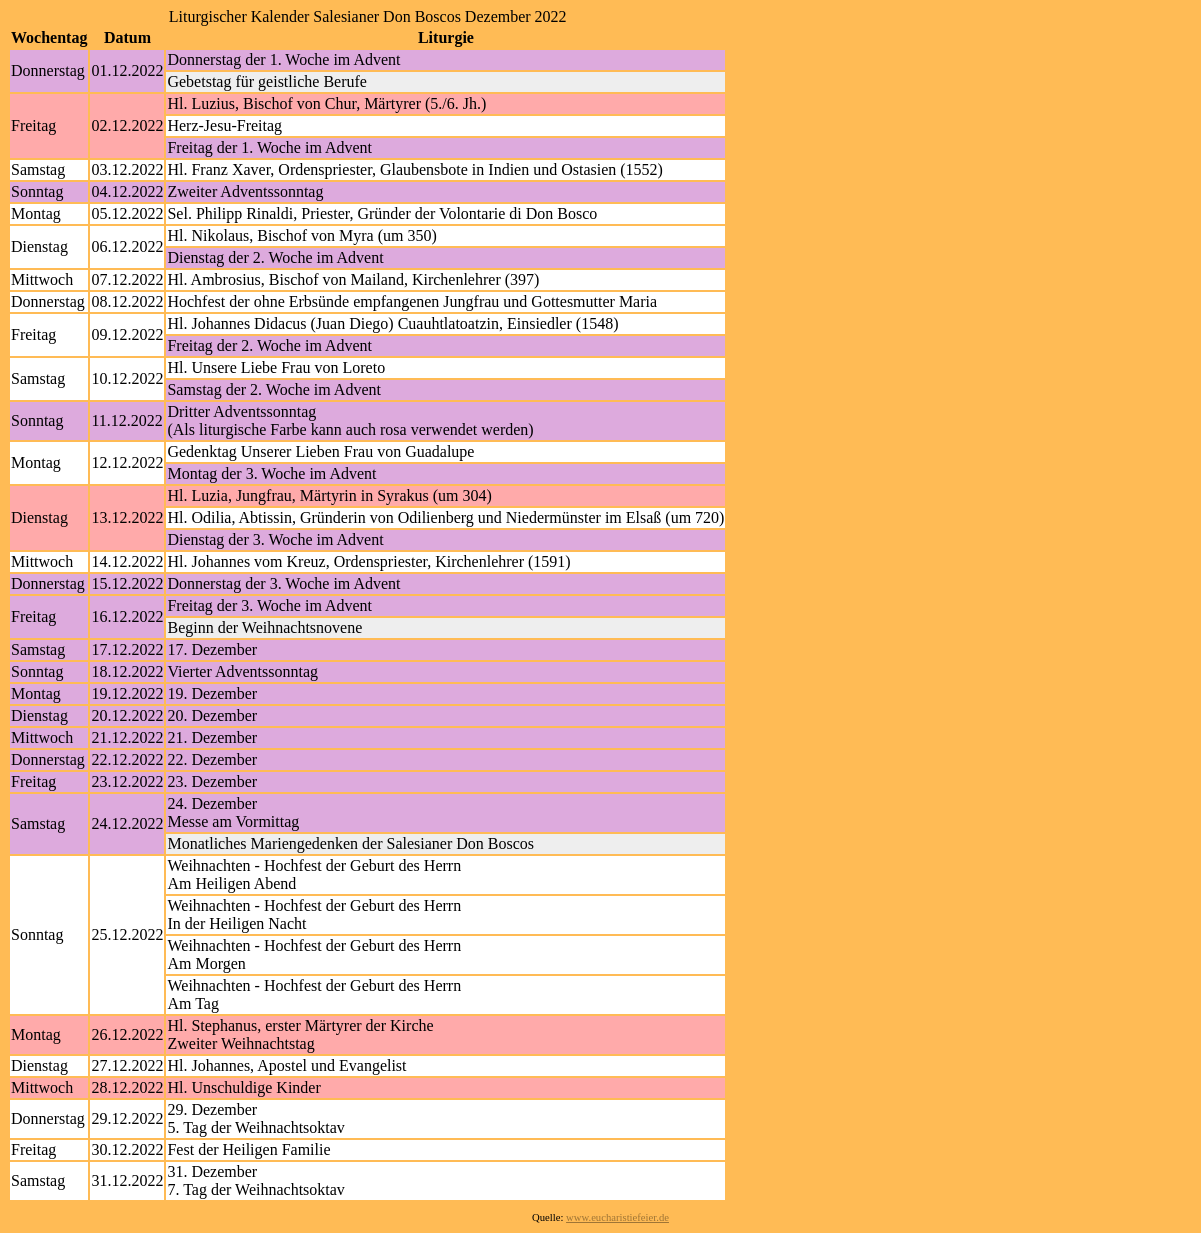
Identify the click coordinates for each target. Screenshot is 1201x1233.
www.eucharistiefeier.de (617, 1217)
